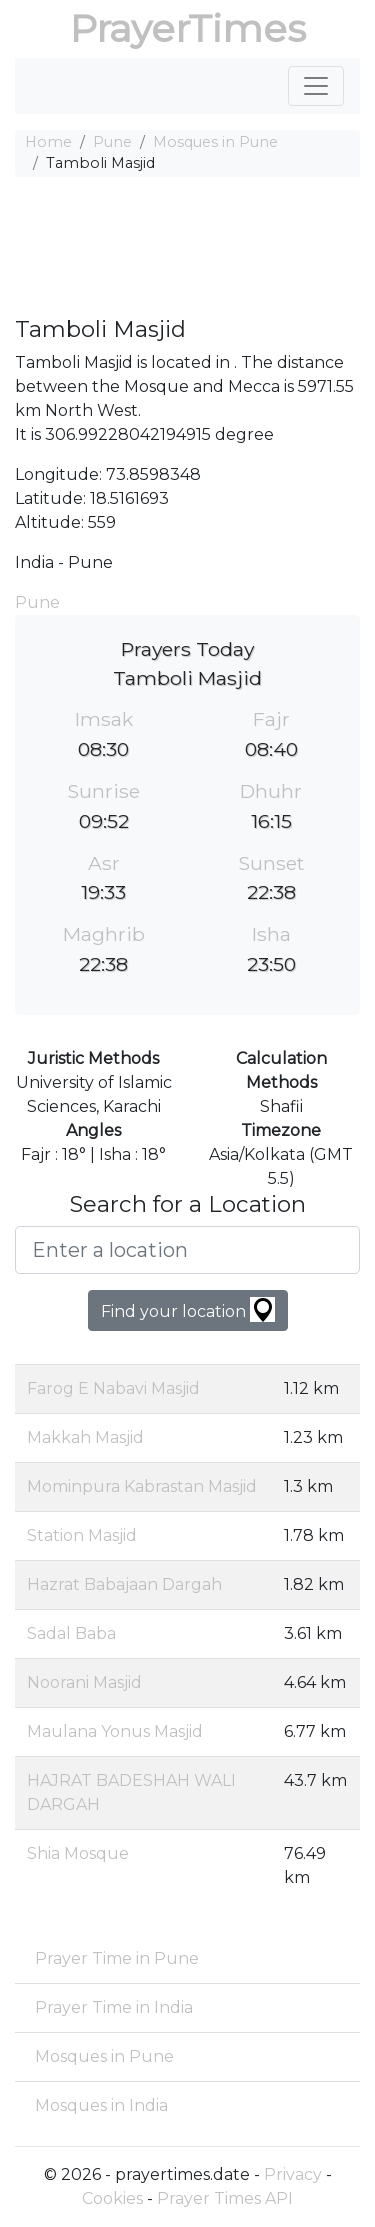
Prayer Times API (225, 2198)
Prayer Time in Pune (117, 1958)
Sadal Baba (71, 1633)
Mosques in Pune (215, 142)
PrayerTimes (188, 28)
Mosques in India (101, 2105)
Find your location (188, 1309)
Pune (112, 142)
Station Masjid (82, 1535)
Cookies (112, 2198)
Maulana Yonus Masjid (115, 1731)
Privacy (293, 2174)
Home (48, 142)
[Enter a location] (187, 1250)
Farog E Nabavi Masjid (113, 1388)
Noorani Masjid (84, 1682)
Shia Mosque (78, 1853)
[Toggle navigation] (316, 86)
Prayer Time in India (114, 2007)
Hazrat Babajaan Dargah (124, 1584)
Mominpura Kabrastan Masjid (142, 1486)
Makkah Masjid (85, 1437)
